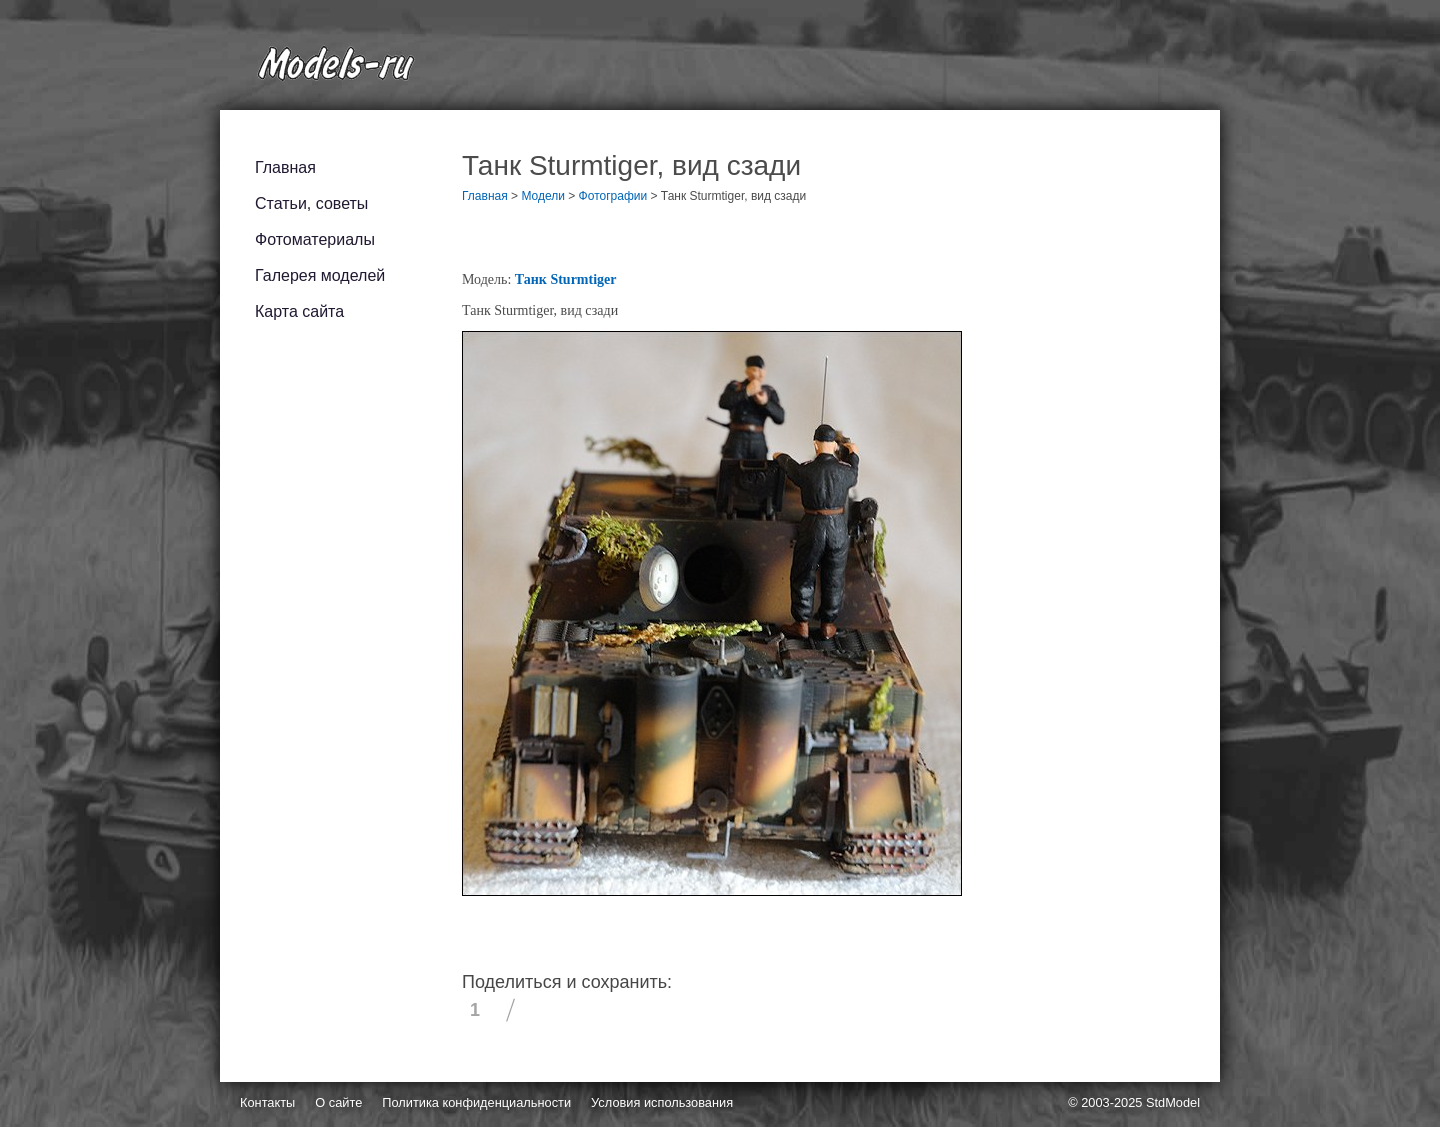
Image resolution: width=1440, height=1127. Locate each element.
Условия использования (662, 1102)
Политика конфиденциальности (476, 1102)
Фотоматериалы (315, 239)
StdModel (1173, 1102)
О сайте (338, 1102)
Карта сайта (299, 311)
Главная (285, 167)
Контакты (267, 1102)
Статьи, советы (311, 203)
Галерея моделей (320, 275)
